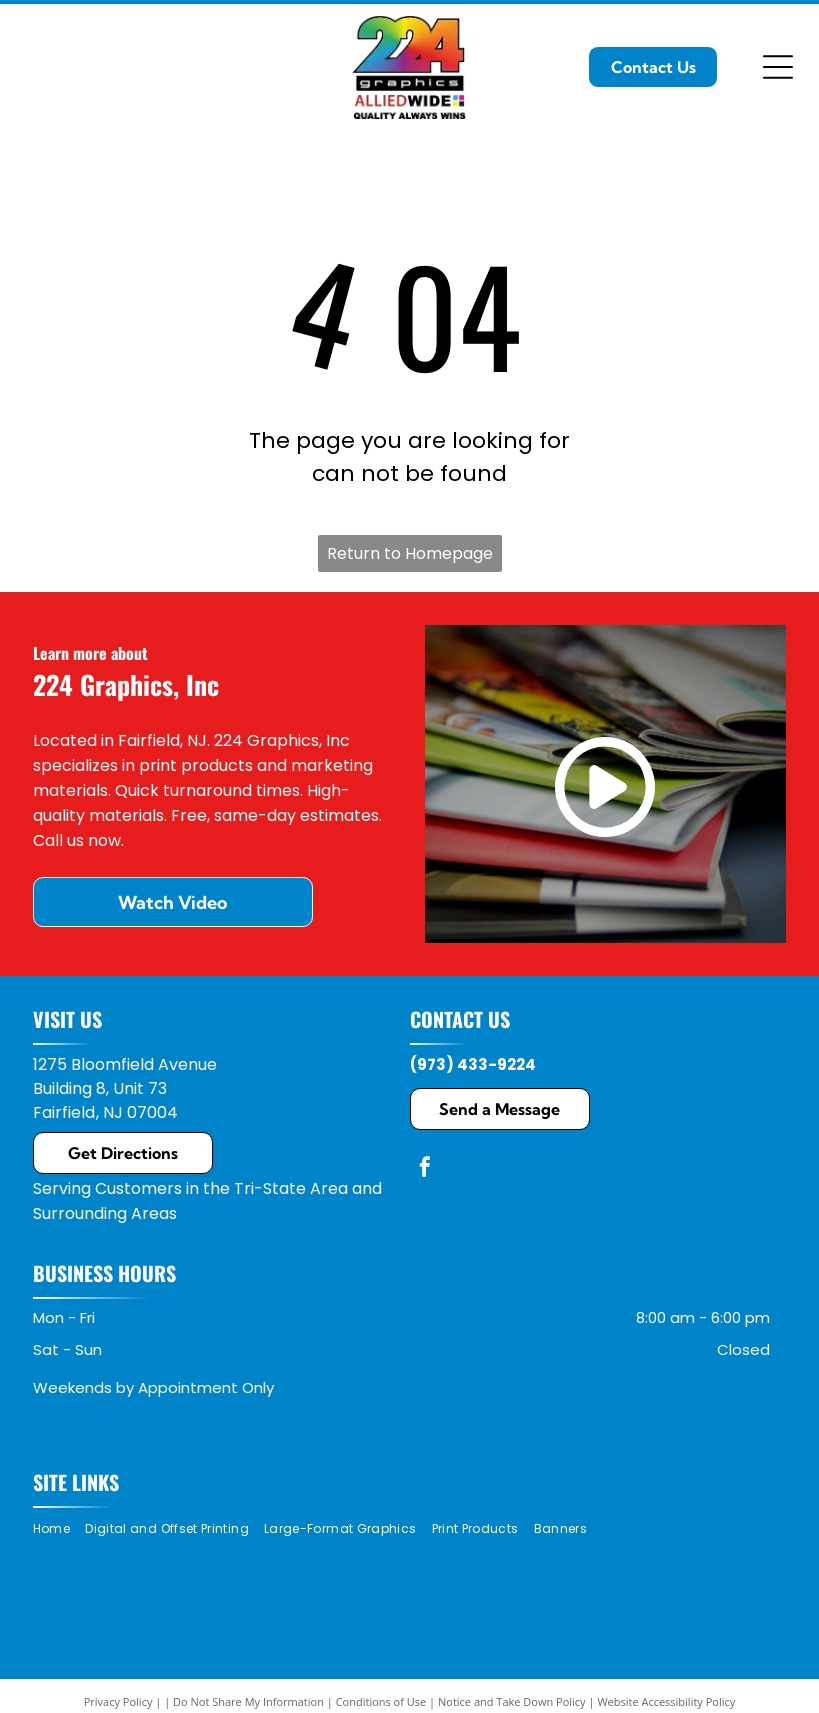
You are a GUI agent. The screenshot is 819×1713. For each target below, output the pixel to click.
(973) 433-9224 (473, 1064)
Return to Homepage (410, 553)
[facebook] (425, 1169)
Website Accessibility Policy (666, 1701)
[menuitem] (59, 1529)
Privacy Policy (118, 1701)
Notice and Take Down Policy (512, 1701)
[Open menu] (778, 67)
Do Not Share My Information (248, 1701)
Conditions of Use (381, 1701)
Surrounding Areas (105, 1213)
